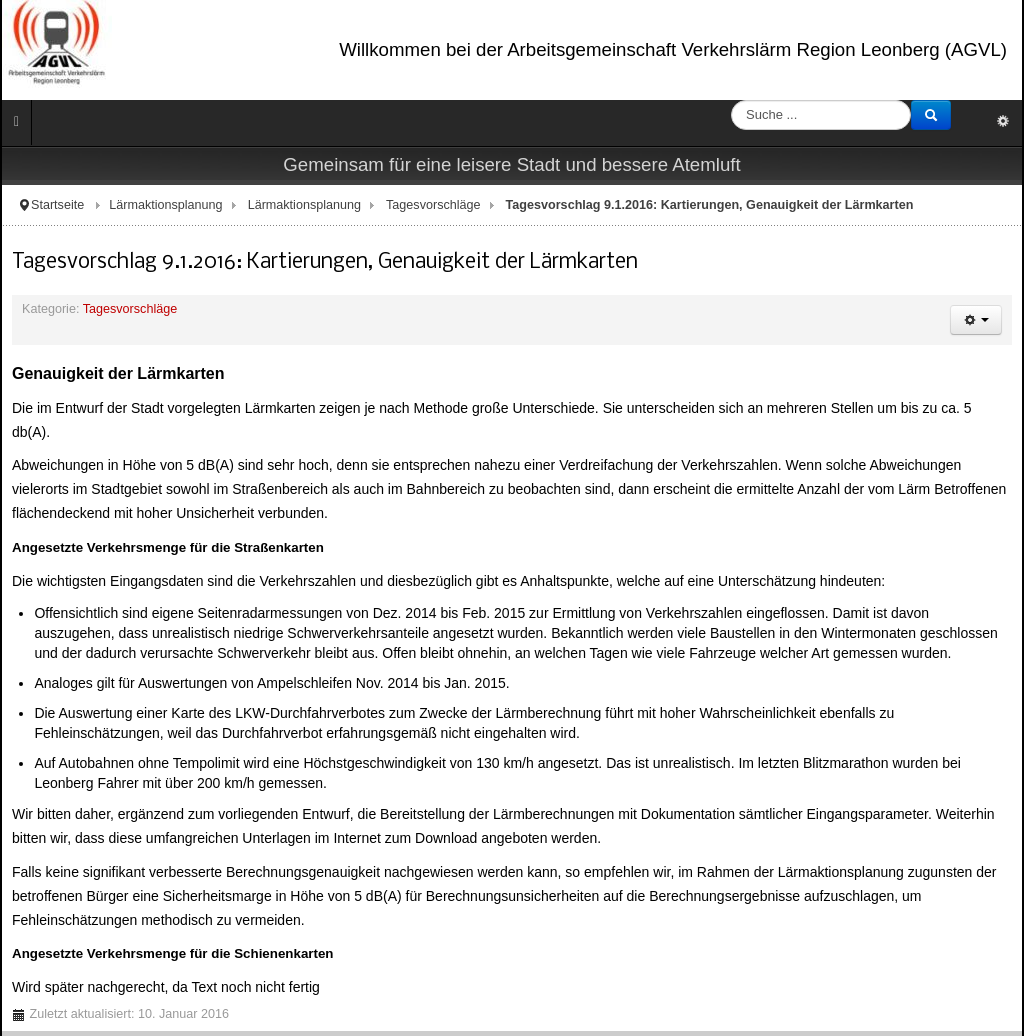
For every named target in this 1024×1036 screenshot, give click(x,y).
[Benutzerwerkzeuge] (976, 320)
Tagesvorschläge (433, 205)
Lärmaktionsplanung (165, 205)
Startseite (57, 205)
